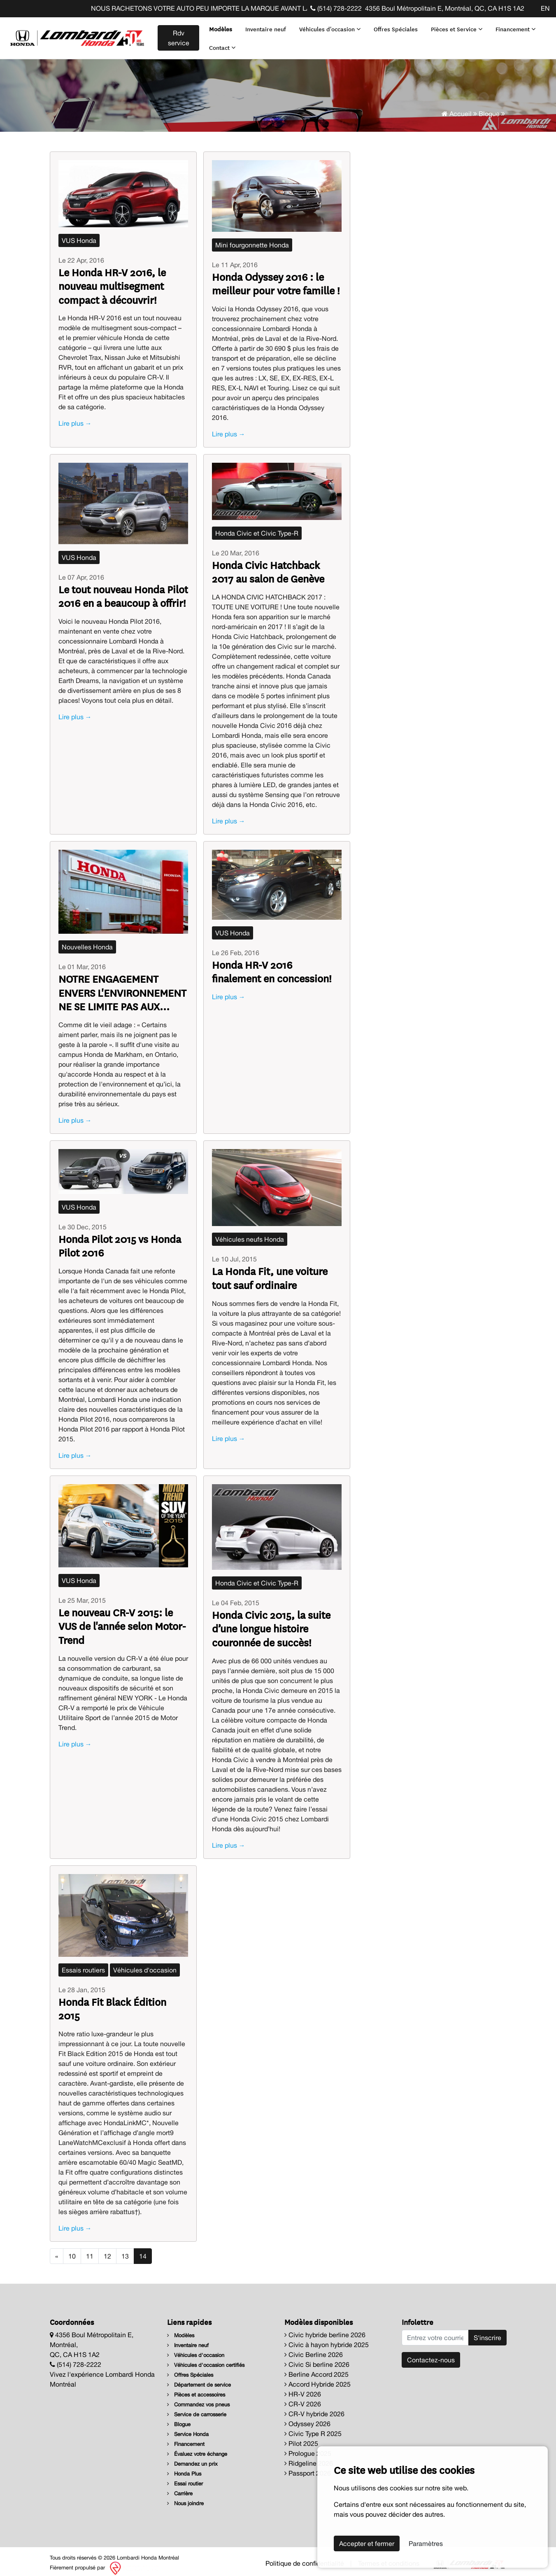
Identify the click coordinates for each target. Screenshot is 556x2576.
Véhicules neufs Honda (249, 1234)
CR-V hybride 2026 (314, 2408)
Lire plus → (75, 418)
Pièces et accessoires (196, 2389)
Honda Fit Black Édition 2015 (112, 2003)
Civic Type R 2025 (313, 2428)
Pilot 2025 (301, 2438)
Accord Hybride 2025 (317, 2379)
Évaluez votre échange (197, 2448)
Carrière (180, 2488)
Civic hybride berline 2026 (324, 2329)
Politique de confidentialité (304, 2558)
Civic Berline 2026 (313, 2349)
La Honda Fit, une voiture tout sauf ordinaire (270, 1272)
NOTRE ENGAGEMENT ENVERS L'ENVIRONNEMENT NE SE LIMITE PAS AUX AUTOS (122, 987)
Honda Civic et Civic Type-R (256, 528)
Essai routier (185, 2478)
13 (125, 2250)
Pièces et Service (455, 26)
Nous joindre (185, 2498)
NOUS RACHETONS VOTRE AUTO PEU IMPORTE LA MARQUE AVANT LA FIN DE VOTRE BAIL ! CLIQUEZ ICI (274, 8)
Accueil (457, 108)
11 (89, 2250)
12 (107, 2250)
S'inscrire (487, 2332)
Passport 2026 (307, 2467)
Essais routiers (83, 1964)
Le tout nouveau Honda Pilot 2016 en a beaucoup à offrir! (123, 590)
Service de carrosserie (196, 2409)
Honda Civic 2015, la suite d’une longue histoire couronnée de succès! (271, 1623)
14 (143, 2250)
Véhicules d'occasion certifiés (205, 2360)
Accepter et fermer (366, 2543)
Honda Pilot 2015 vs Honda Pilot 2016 (119, 1240)
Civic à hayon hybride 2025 (326, 2339)
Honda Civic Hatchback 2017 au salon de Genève (268, 566)
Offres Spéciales (394, 26)
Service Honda (188, 2429)
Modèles (218, 26)
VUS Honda (79, 235)
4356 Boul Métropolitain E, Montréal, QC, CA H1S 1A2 (444, 8)
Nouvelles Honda (87, 941)
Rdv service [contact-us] (177, 35)
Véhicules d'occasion (328, 26)
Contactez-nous (431, 2354)
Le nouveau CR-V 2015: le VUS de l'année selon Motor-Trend (122, 1620)
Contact (220, 44)
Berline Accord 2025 (316, 2369)
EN (545, 8)
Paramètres (426, 2543)
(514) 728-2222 (336, 8)
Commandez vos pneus (198, 2399)
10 (72, 2250)
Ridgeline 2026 (308, 2458)
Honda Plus (184, 2468)
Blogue (489, 108)
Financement (514, 26)
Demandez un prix (192, 2458)
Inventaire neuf (264, 26)
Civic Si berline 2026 (316, 2359)
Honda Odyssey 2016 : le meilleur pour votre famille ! (276, 278)
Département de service (199, 2379)
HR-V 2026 (302, 2388)
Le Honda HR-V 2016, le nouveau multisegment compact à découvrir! (112, 280)
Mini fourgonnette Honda (252, 239)
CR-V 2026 (302, 2398)
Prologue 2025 (307, 2448)
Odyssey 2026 (307, 2418)
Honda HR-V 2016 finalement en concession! (271, 966)
